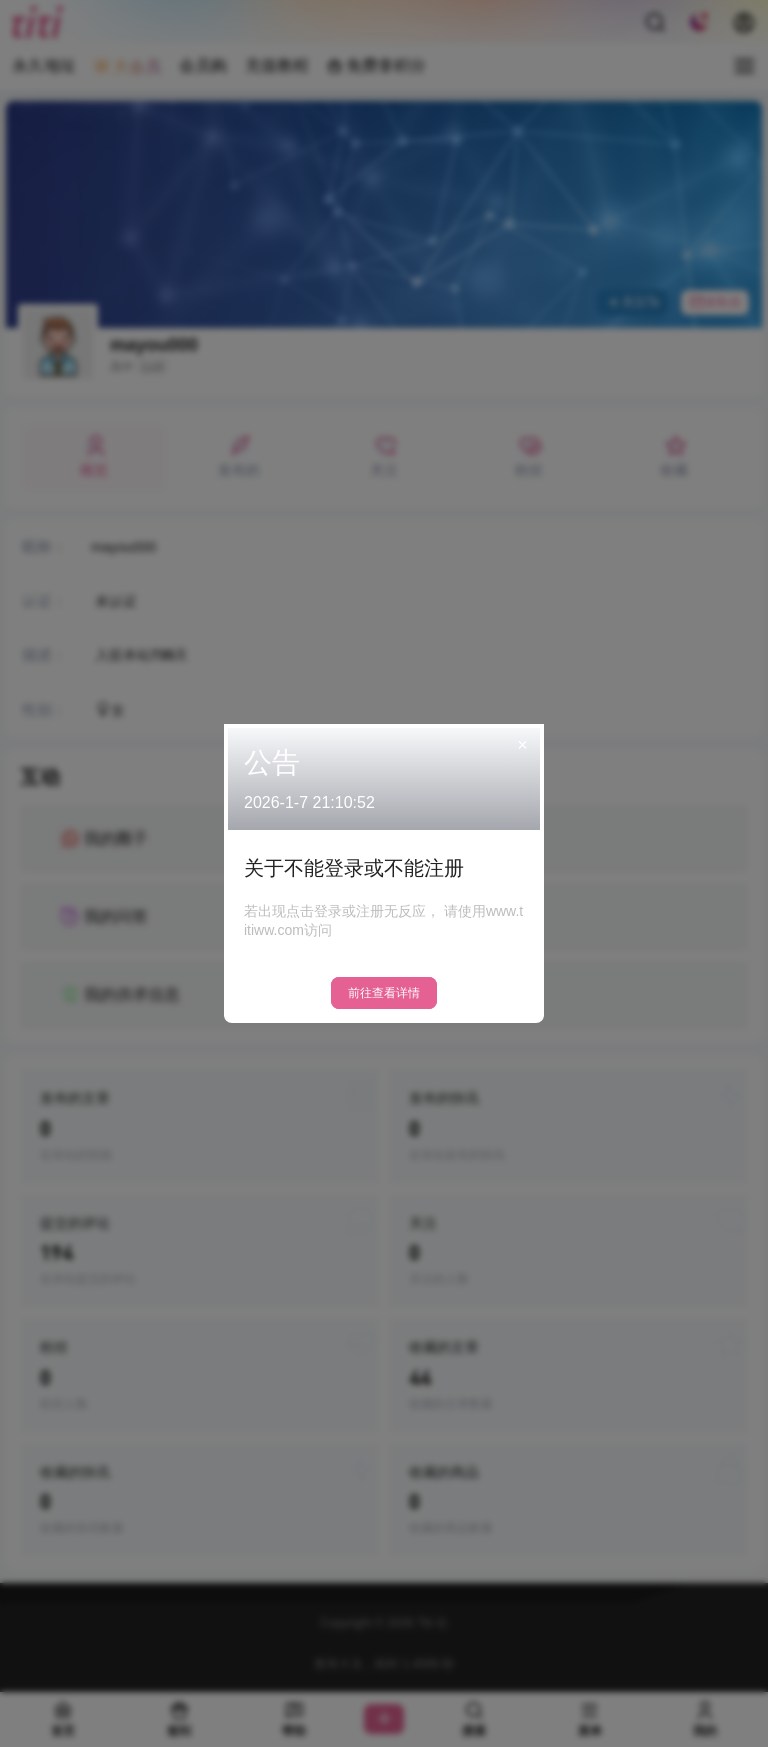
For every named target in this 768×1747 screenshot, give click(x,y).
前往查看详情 (384, 993)
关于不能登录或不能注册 (354, 868)
